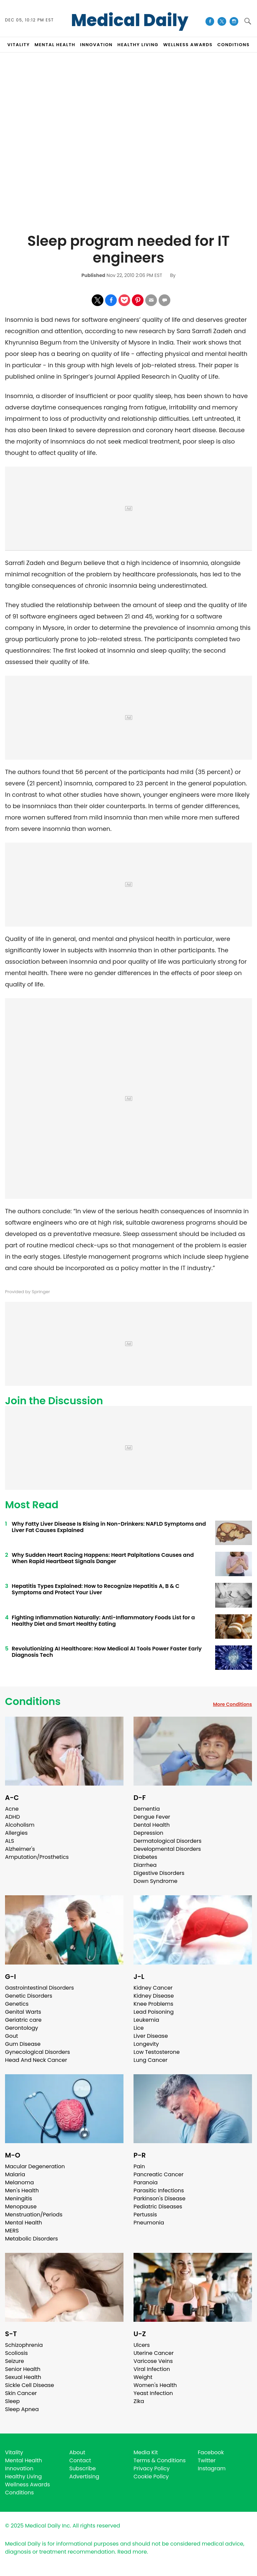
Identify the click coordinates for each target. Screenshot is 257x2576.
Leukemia (146, 2020)
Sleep (12, 2401)
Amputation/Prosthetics (37, 1857)
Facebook (211, 2452)
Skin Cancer (21, 2393)
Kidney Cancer (153, 1988)
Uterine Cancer (154, 2353)
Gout (11, 2036)
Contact (80, 2460)
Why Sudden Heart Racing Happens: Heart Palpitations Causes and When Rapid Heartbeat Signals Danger (103, 1558)
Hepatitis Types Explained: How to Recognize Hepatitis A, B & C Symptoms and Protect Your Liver (95, 1589)
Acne (12, 1809)
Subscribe (82, 2468)
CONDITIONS (233, 44)
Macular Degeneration (35, 2166)
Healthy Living (23, 2476)
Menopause (20, 2206)
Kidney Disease (154, 1996)
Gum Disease (22, 2044)
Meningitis (18, 2198)
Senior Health (22, 2369)
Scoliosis (16, 2353)
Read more (132, 2552)
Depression (148, 1833)
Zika (139, 2401)
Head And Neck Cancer (36, 2060)
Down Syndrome (155, 1881)
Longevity (146, 2044)
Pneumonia (149, 2222)
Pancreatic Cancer (159, 2174)
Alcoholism (19, 1825)
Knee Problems (153, 2004)
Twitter (207, 2460)
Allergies (16, 1833)
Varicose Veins (153, 2361)
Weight (143, 2377)
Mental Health (23, 2222)
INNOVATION (96, 44)
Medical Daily (129, 20)
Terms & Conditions (160, 2460)
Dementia (147, 1809)
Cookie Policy (151, 2476)
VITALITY (18, 44)
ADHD (12, 1817)
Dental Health (152, 1825)
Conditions (33, 1702)
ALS (9, 1841)
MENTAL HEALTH (54, 44)
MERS (12, 2230)
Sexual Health (23, 2377)
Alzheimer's (20, 1849)
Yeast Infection (153, 2393)
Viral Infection (152, 2369)
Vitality (14, 2452)
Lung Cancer (151, 2060)
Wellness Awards (188, 44)
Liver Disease (151, 2036)
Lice (139, 2028)
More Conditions (232, 1704)
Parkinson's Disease (159, 2198)
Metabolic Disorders (31, 2239)
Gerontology (21, 2028)
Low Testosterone (157, 2052)
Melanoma (19, 2182)
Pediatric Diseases (158, 2206)
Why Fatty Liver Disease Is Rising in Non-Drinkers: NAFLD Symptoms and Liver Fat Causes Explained (109, 1527)
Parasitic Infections (159, 2190)
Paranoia (146, 2182)
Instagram (212, 2468)
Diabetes (145, 1857)
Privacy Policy (152, 2468)
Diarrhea (145, 1865)
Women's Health (155, 2385)
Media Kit (146, 2452)
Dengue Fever (152, 1817)
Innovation (19, 2468)
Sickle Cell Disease (29, 2385)
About (77, 2452)
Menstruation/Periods (34, 2214)
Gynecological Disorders (37, 2052)
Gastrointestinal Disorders (39, 1988)
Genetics (16, 2004)
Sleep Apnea (22, 2409)
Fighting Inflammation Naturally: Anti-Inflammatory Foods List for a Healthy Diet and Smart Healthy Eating (103, 1621)
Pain (139, 2166)
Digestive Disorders (159, 1873)
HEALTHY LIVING (138, 44)
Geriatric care (23, 2020)
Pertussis (145, 2214)
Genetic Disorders (28, 1996)
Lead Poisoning (154, 2012)
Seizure (14, 2361)
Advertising (84, 2476)
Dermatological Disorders (167, 1841)
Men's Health (22, 2190)
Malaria (15, 2174)
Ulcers (142, 2345)
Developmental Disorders (167, 1849)
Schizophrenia (24, 2345)
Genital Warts (23, 2012)
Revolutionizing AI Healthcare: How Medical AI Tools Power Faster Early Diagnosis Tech (107, 1652)
